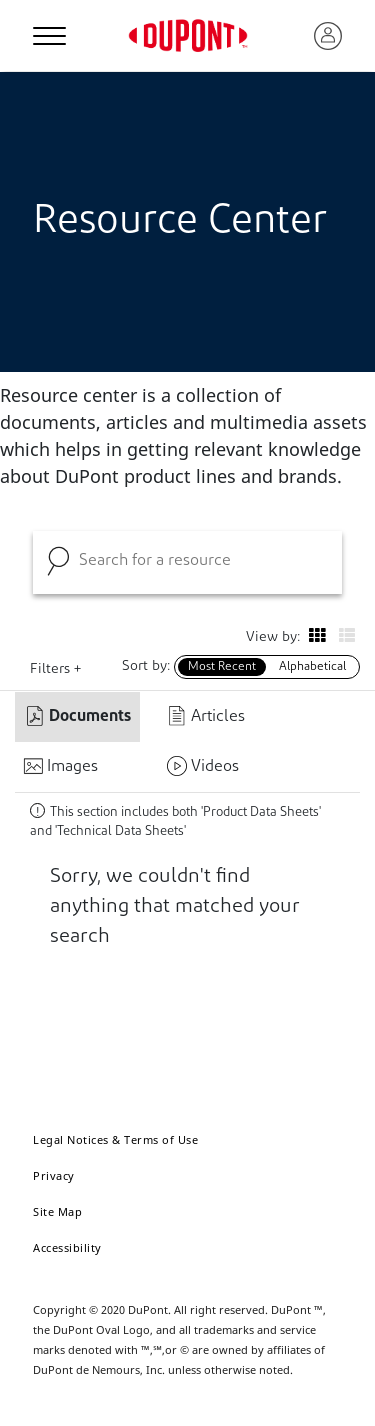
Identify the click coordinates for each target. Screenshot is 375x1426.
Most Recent (222, 667)
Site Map (57, 1211)
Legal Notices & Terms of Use (115, 1139)
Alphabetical (312, 667)
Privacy (54, 1175)
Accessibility (67, 1247)
